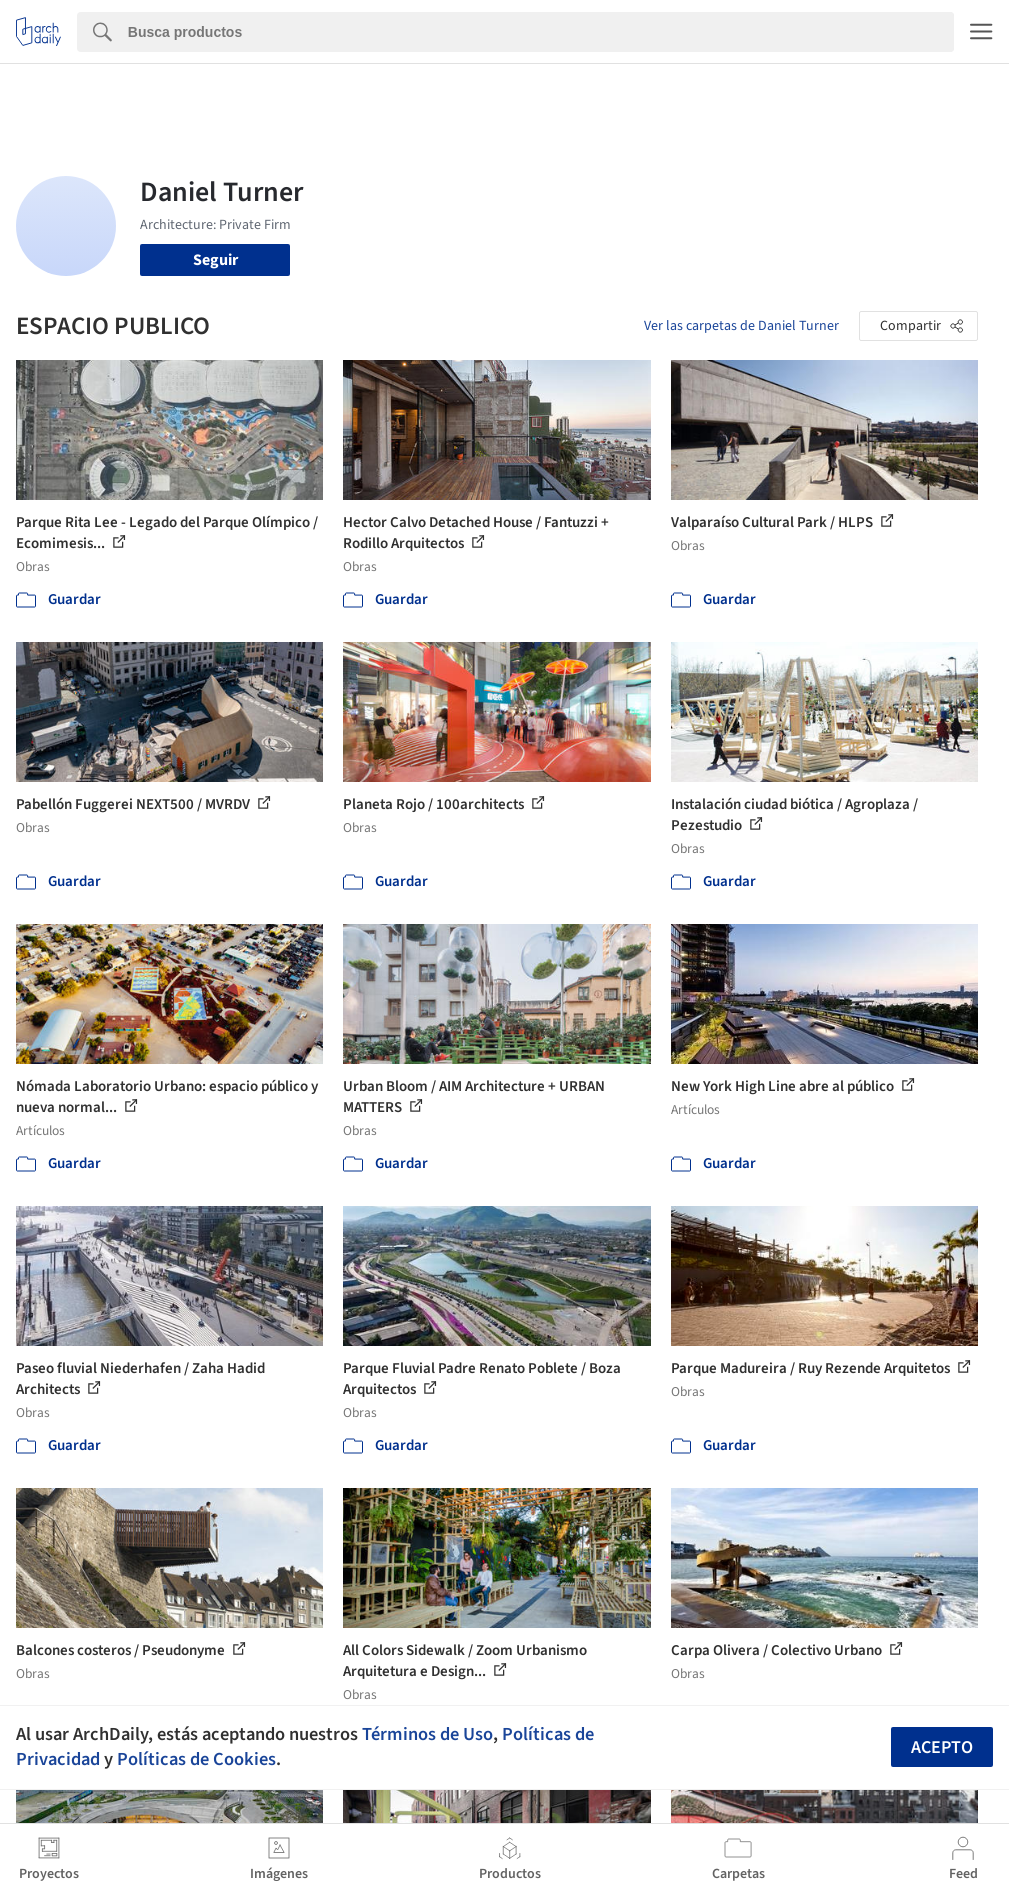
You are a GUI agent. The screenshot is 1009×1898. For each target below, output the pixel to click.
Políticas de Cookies (196, 1759)
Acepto (942, 1747)
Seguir (215, 260)
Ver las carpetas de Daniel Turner (741, 326)
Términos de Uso (427, 1734)
